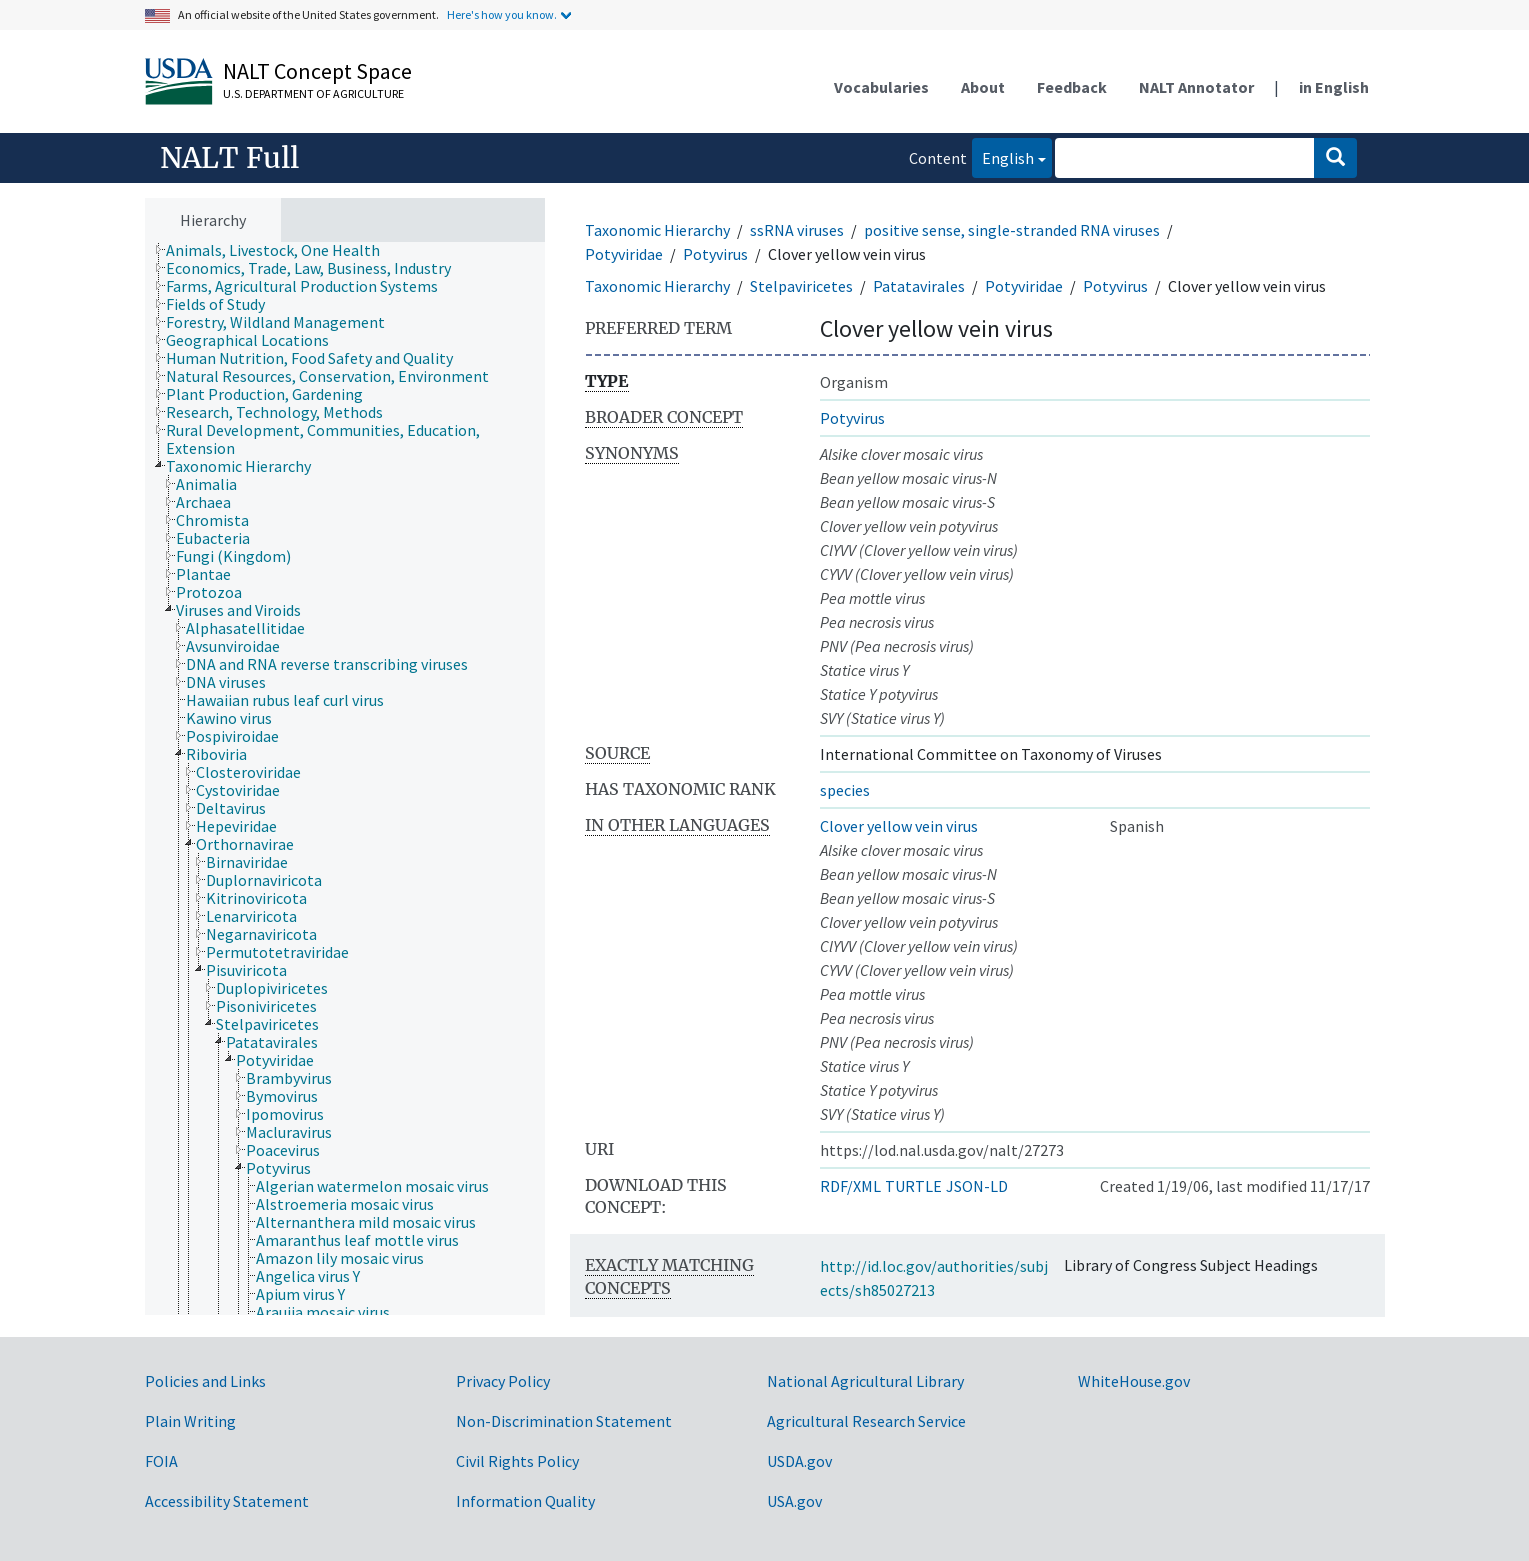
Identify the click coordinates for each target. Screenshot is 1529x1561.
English (1003, 156)
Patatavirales (919, 286)
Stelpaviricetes (801, 286)
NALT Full (229, 158)
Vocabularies (881, 87)
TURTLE (913, 1186)
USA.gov (794, 1501)
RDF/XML (850, 1186)
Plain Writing (190, 1421)
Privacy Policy (503, 1381)
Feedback (1072, 87)
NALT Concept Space (317, 71)
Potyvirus (715, 254)
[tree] (345, 779)
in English (1334, 87)
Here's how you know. (502, 14)
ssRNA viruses (797, 230)
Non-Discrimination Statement (564, 1421)
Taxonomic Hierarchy (657, 230)
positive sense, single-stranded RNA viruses (1012, 230)
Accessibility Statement (227, 1501)
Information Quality (525, 1501)
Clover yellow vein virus (899, 826)
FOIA (161, 1461)
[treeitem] (281, 250)
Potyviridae (624, 254)
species (845, 790)
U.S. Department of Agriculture (313, 93)
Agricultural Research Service (866, 1421)
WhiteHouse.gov (1134, 1381)
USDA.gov (799, 1461)
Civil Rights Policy (517, 1461)
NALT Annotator (1196, 87)
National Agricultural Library (865, 1381)
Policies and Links (205, 1381)
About (983, 87)
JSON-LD (977, 1186)
